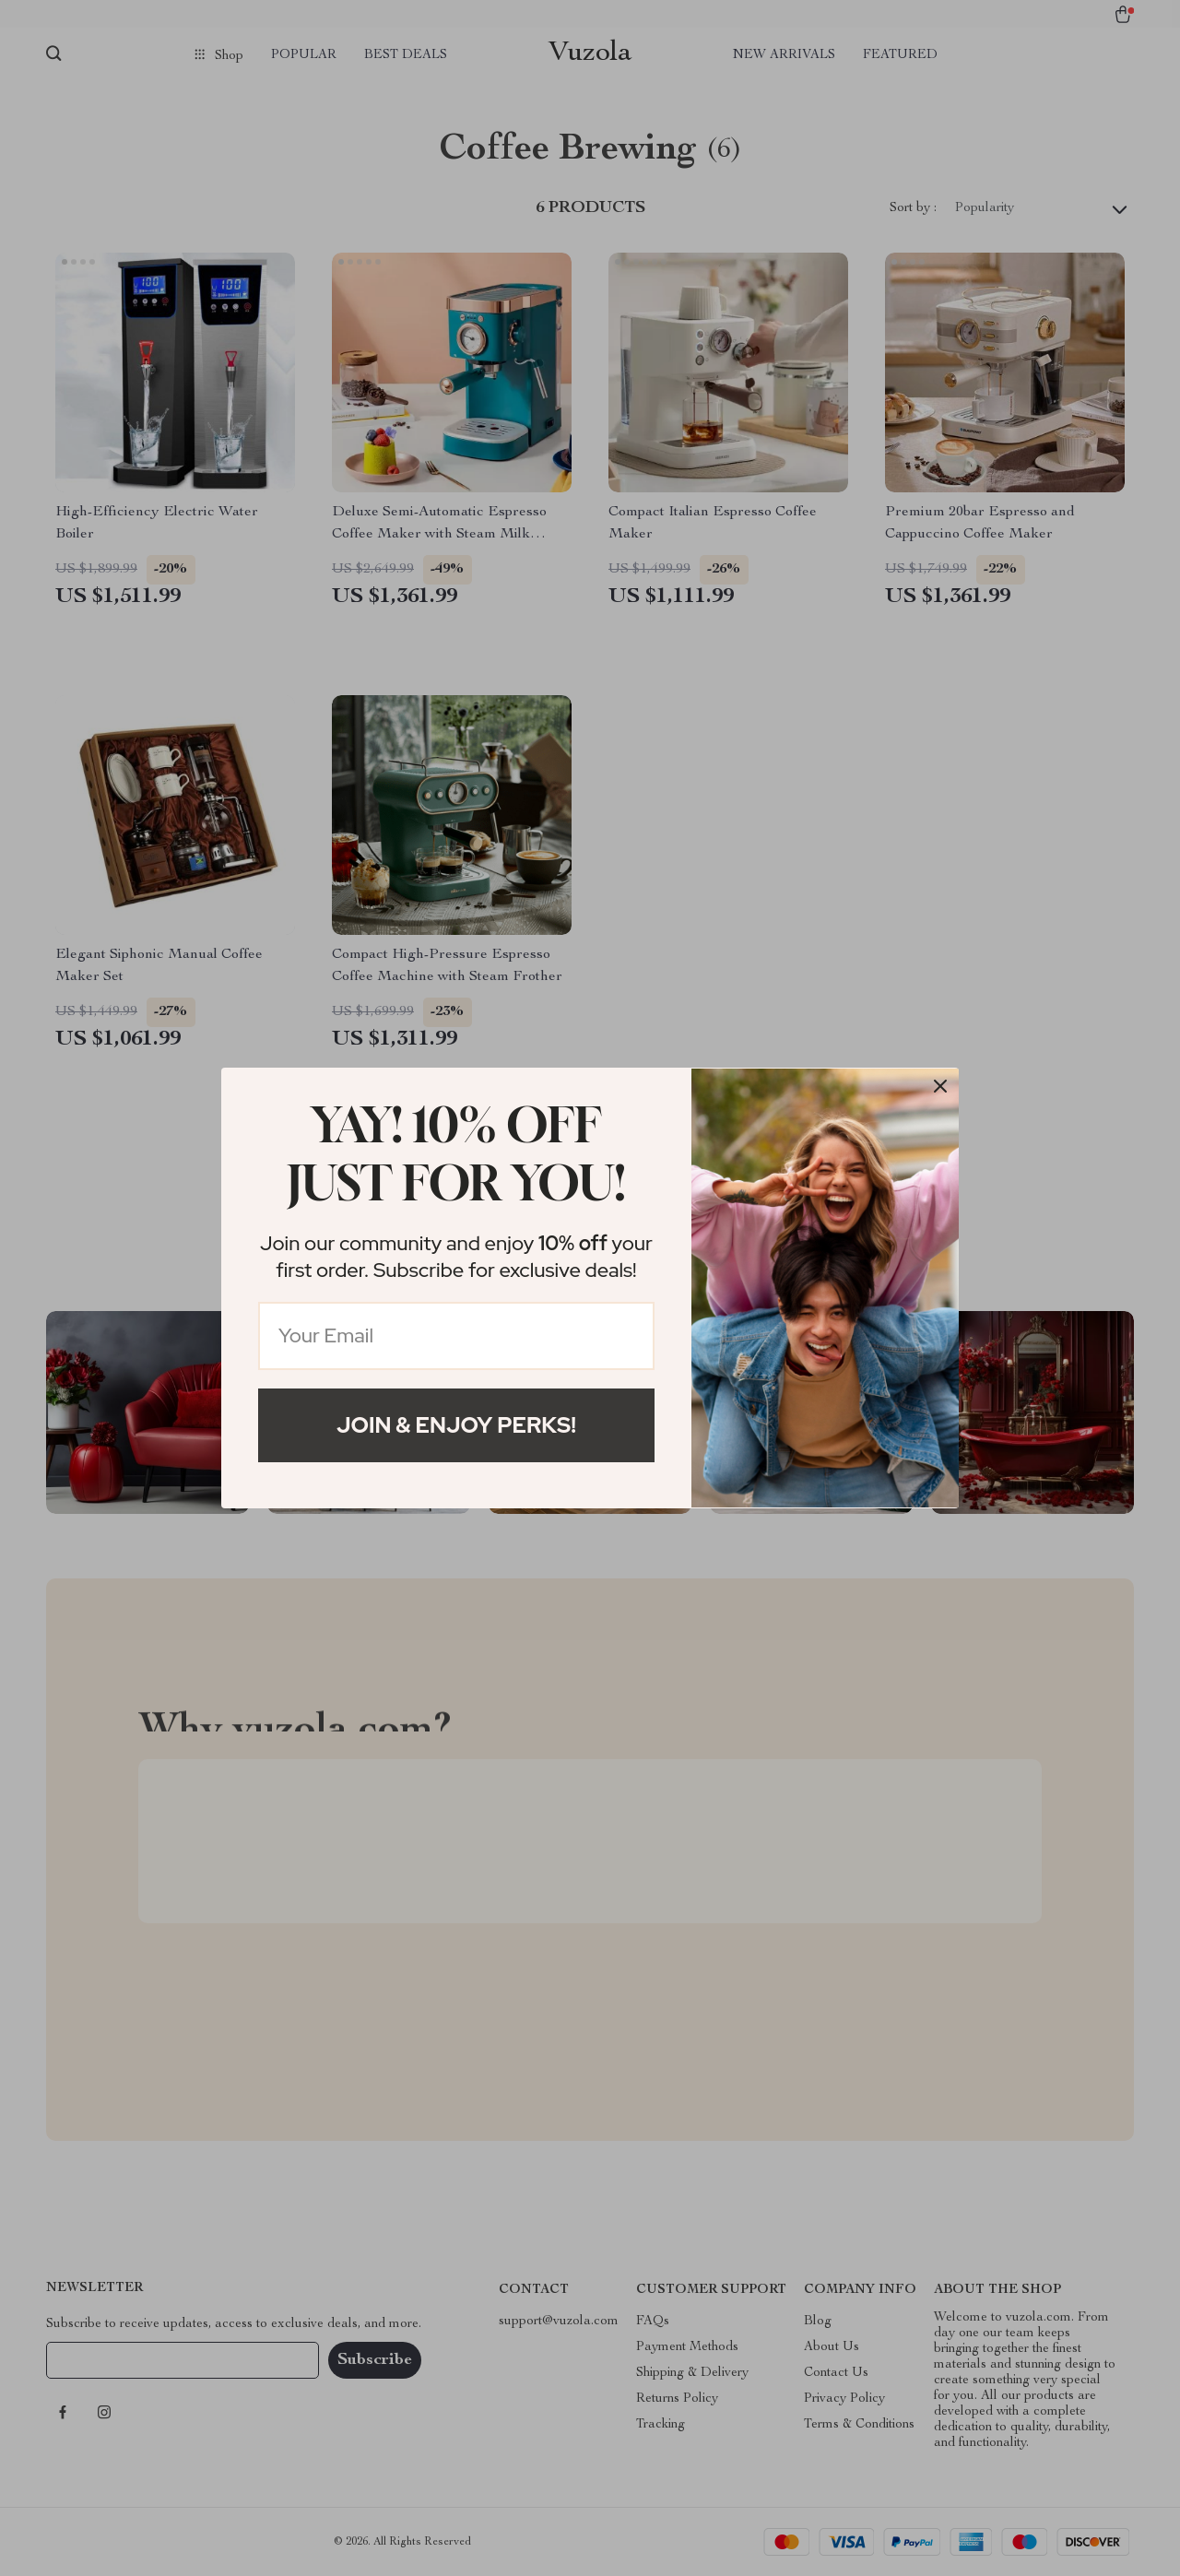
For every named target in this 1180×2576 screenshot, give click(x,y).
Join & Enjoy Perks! (456, 1425)
